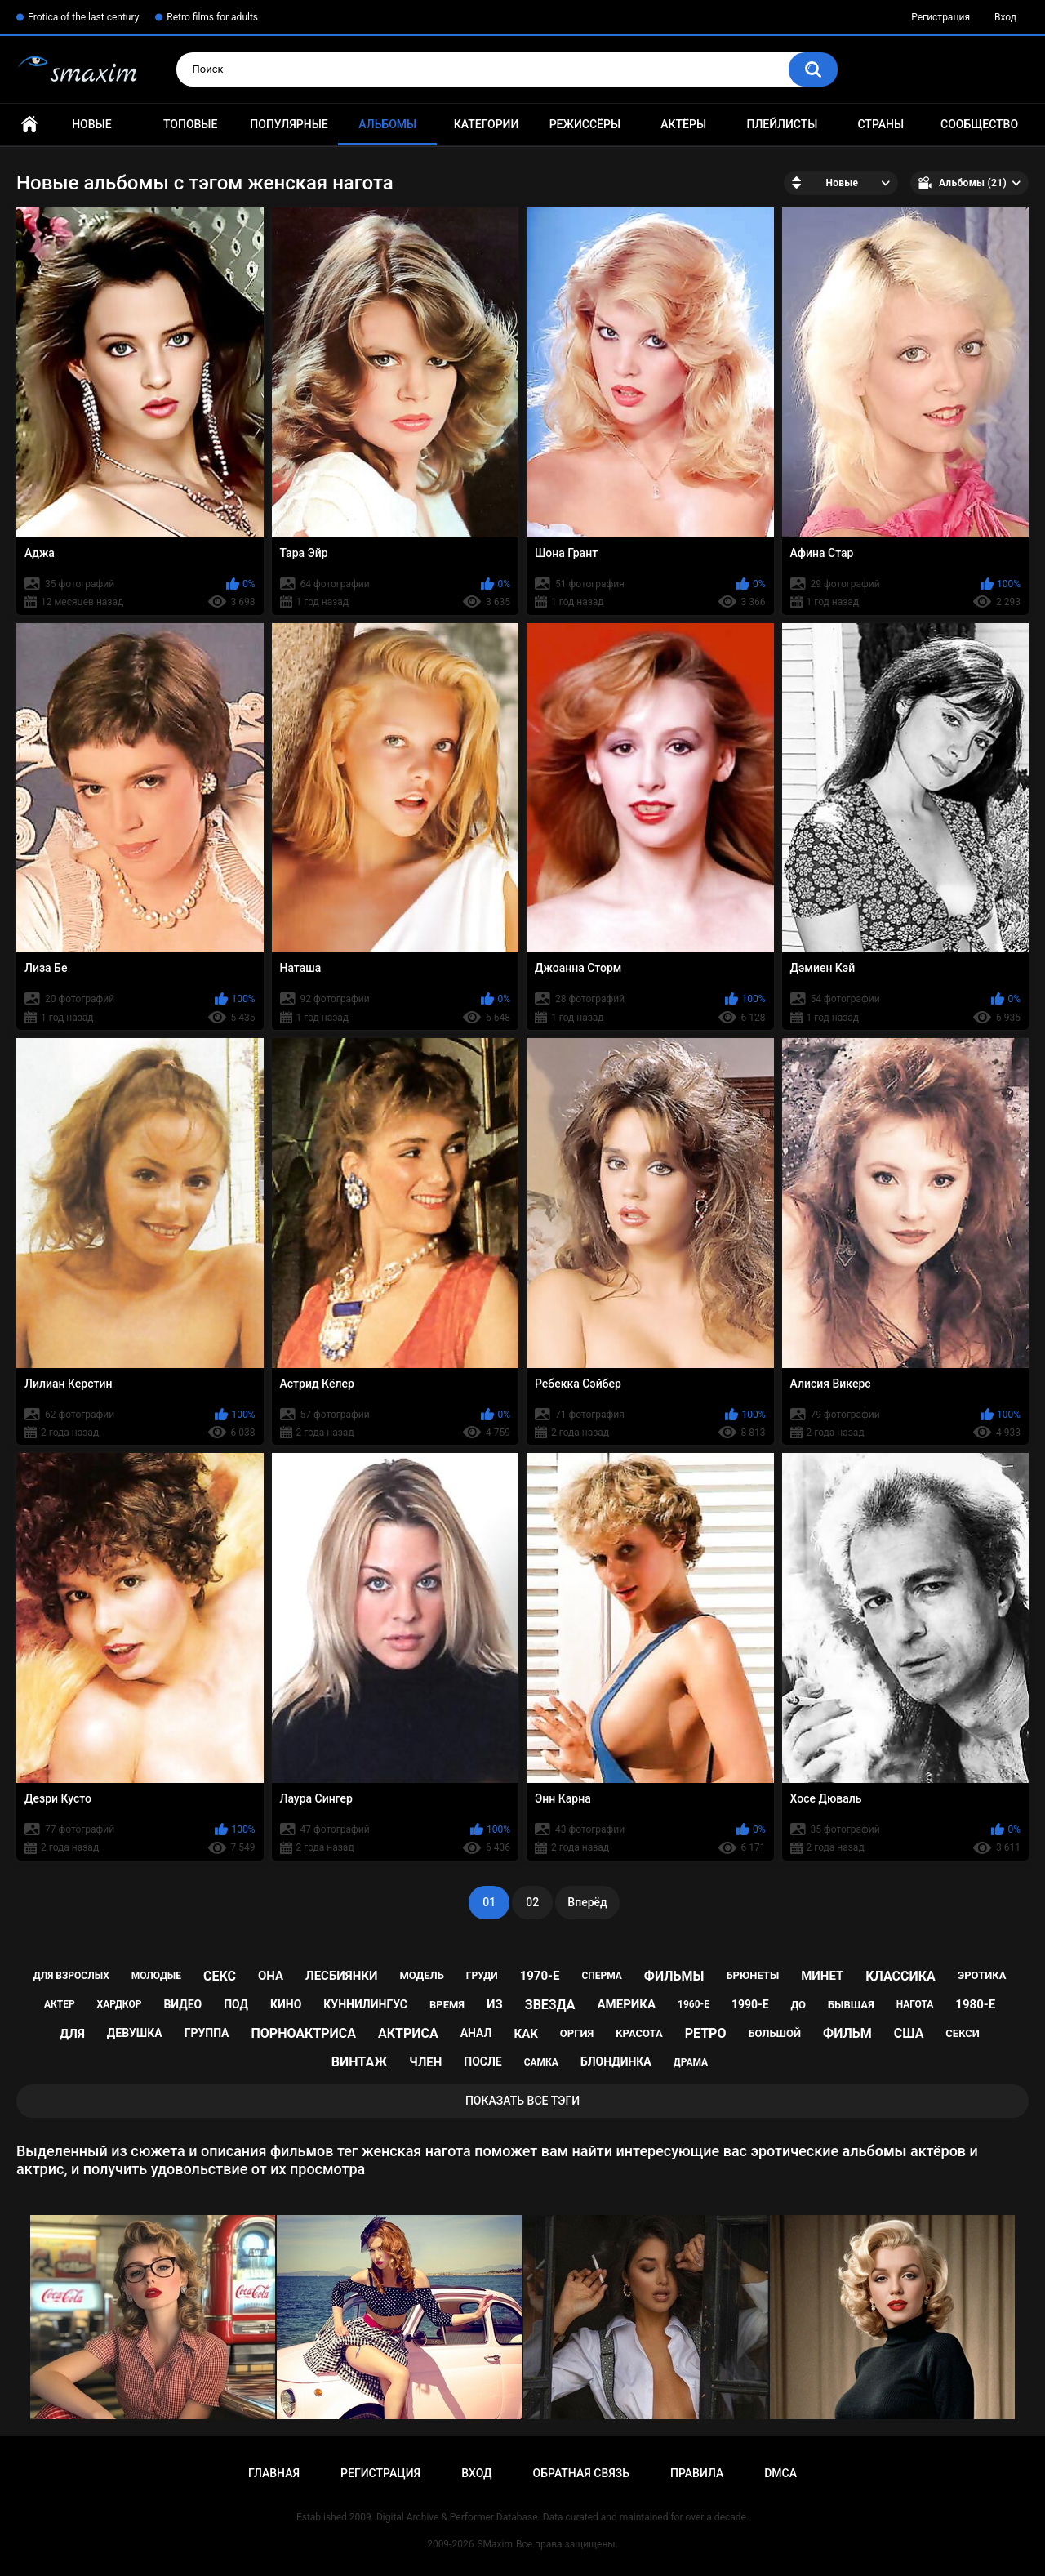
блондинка (615, 2061)
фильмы (674, 1976)
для (72, 2033)
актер (59, 2004)
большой (774, 2033)
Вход (1005, 17)
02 (532, 1902)
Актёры (683, 124)
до (799, 2005)
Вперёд (587, 1902)
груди (482, 1975)
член (425, 2062)
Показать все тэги (522, 2100)
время (447, 2005)
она (270, 1975)
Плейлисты (781, 124)
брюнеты (752, 1975)
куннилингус (365, 2004)
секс (219, 1976)
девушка (134, 2032)
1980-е (975, 2004)
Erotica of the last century (83, 17)
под (236, 2004)
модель (421, 1975)
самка (541, 2062)
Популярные (288, 124)
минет (822, 1975)
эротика (982, 1975)
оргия (577, 2033)
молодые (156, 1975)
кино (285, 2004)
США (909, 2033)
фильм (847, 2033)
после (482, 2061)
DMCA (780, 2473)
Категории (486, 124)
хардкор (119, 2004)
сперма (601, 1975)
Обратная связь (581, 2473)
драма (691, 2062)
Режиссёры (584, 124)
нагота (915, 2004)
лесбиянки (341, 1975)
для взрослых (71, 1975)
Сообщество (979, 124)
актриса (408, 2033)
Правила (696, 2473)
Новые (91, 124)
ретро (706, 2033)
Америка (626, 2004)
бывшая (851, 2005)
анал (476, 2032)
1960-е (693, 2004)
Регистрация (940, 17)
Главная (29, 124)
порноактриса (303, 2033)
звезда (550, 2004)
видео (182, 2004)
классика (900, 1976)
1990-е (750, 2004)
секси (962, 2033)
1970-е (540, 1975)
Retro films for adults (212, 17)
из (495, 2004)
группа (207, 2032)
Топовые (190, 124)
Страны (880, 124)
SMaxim (495, 2544)
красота (639, 2033)
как (525, 2033)
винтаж (359, 2062)
